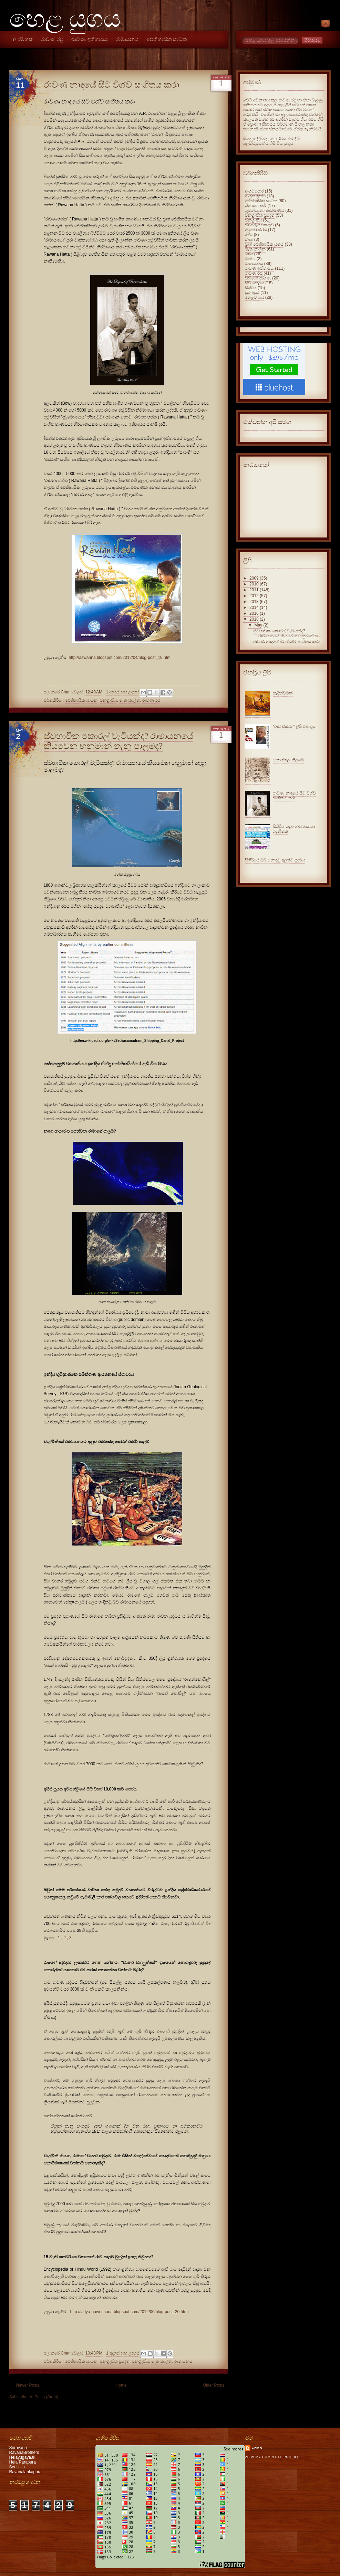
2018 (254, 619)
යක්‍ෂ (249, 253)
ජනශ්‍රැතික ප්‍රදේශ (115, 2361)
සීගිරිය (251, 287)
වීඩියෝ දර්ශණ (258, 278)
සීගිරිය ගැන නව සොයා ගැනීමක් (294, 829)
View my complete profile (272, 2457)
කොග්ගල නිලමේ (288, 760)
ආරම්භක (23, 39)
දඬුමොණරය (256, 229)
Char (257, 2447)
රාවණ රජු (52, 39)
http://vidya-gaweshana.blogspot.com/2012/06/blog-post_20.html (129, 2311)
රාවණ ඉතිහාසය (89, 39)
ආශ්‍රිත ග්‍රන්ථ (255, 196)
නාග (249, 239)
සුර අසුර (252, 292)
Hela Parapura (22, 2462)
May (258, 625)
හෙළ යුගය (65, 19)
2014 (254, 607)
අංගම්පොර (254, 191)
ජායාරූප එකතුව (259, 225)
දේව (249, 234)
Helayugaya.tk (22, 2457)
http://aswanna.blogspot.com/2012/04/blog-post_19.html (120, 657)
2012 (254, 595)
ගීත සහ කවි (256, 205)
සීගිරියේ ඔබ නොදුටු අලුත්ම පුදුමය (275, 860)
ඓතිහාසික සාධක (166, 39)
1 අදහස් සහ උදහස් (122, 692)
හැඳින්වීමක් (283, 693)
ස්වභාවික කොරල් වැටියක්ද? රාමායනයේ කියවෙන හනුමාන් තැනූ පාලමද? (119, 741)
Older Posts (214, 2385)
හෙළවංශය (254, 297)
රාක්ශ (250, 258)
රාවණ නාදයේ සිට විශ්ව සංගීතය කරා (111, 84)
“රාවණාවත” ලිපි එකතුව (294, 726)
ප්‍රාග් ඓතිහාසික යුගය (264, 244)
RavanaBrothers (24, 2452)
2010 (254, 584)
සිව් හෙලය (254, 282)
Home (121, 2385)
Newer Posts (28, 2385)
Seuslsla (17, 2467)
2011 (254, 590)
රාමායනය (127, 39)
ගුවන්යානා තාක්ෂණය (264, 210)
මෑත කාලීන (129, 700)
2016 (254, 613)
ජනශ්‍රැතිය (108, 700)
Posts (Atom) (46, 2397)
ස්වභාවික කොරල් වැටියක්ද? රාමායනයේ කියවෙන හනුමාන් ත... (287, 633)
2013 (254, 601)
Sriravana (18, 2447)
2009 (254, 578)
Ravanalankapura (25, 2471)
